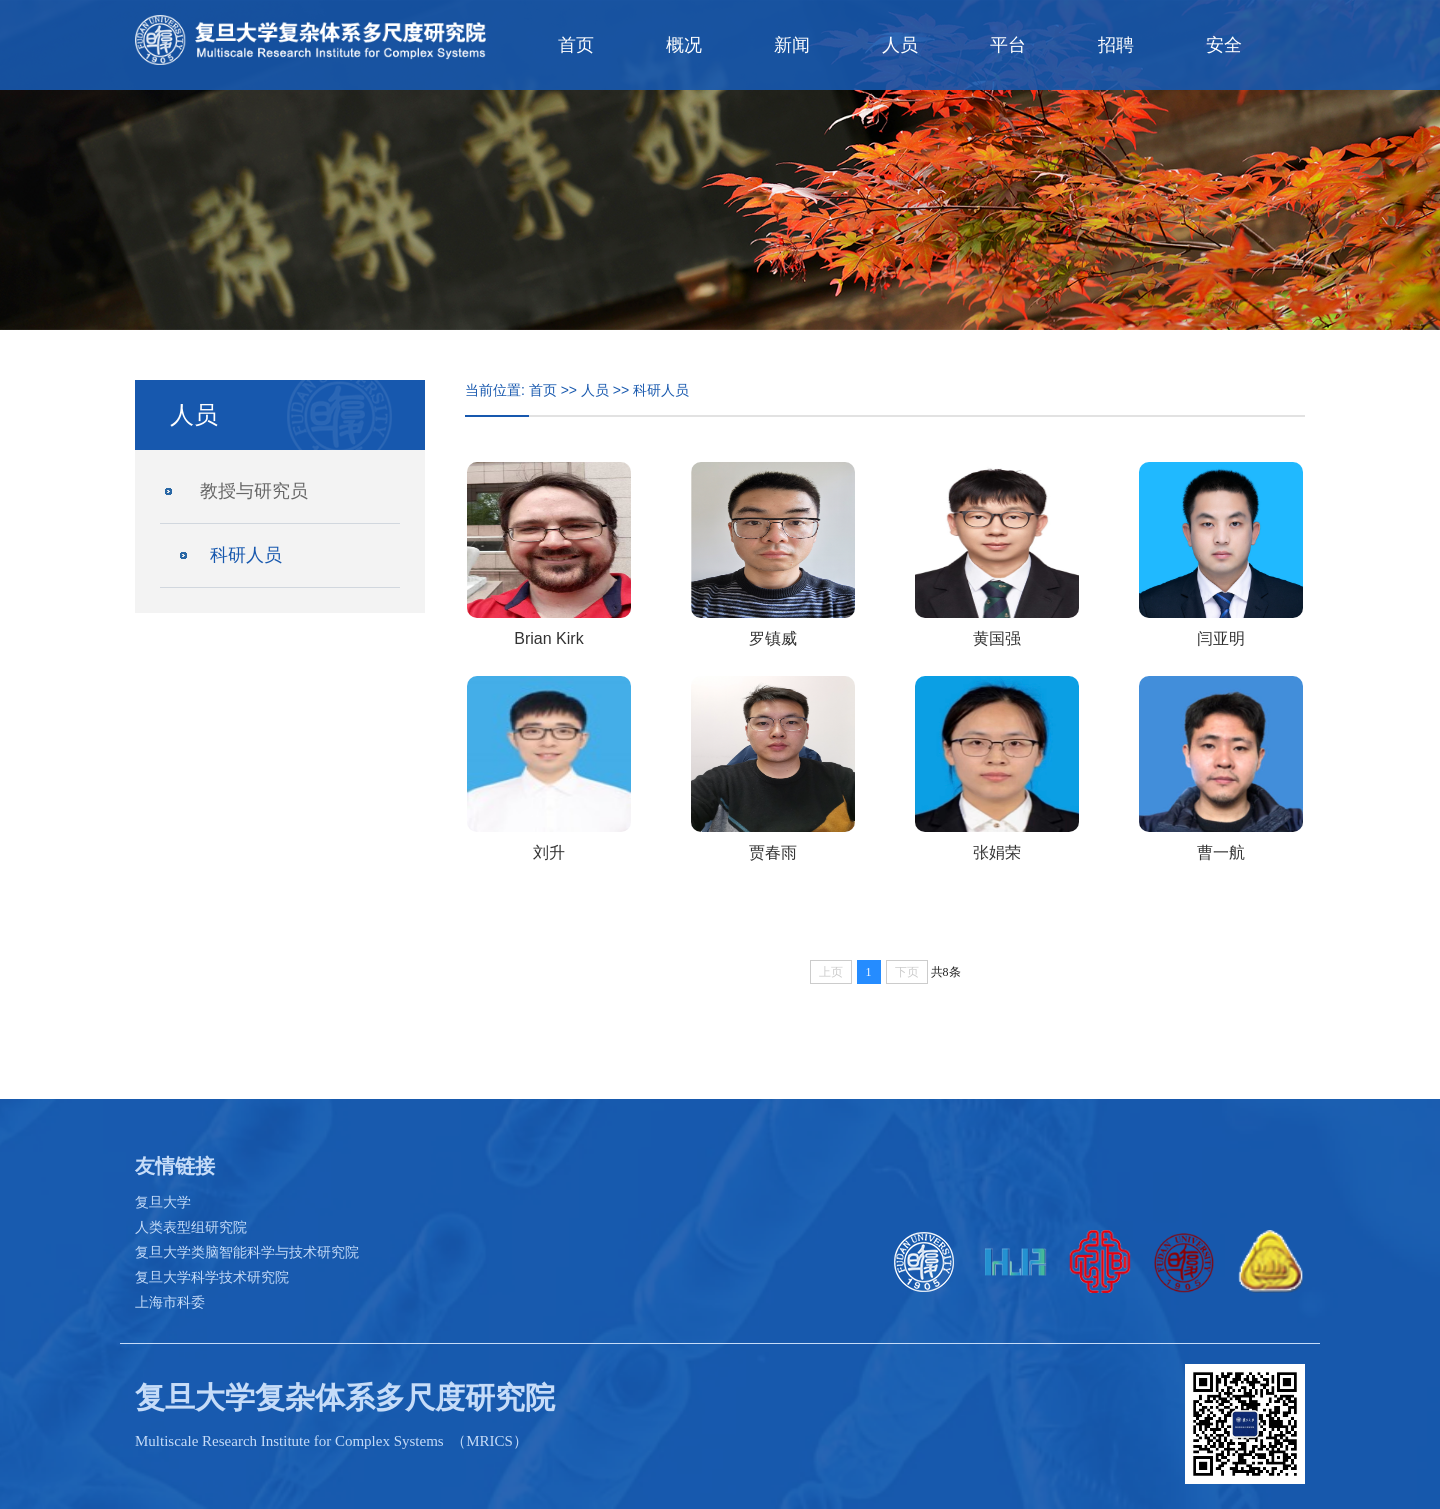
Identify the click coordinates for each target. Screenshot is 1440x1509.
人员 (900, 45)
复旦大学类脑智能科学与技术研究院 (247, 1252)
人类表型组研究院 (191, 1227)
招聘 (1116, 45)
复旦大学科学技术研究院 (212, 1277)
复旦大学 (163, 1202)
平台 (1008, 45)
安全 (1224, 45)
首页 (576, 45)
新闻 (792, 45)
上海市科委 (170, 1302)
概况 (684, 45)
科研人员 (246, 555)
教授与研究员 (254, 491)
